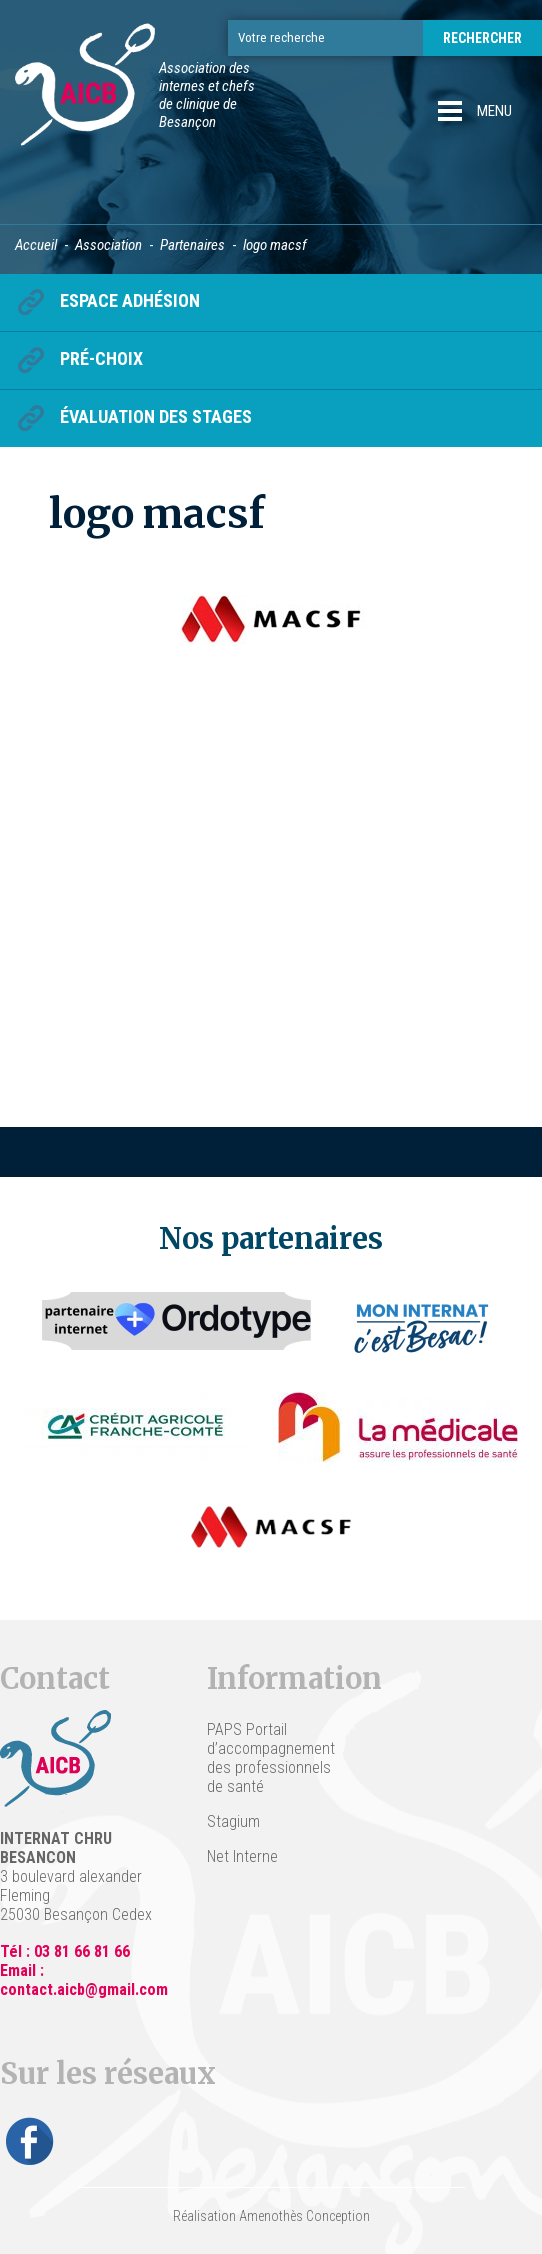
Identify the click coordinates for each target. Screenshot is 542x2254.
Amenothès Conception (304, 2216)
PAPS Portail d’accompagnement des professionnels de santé (270, 1758)
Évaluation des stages (156, 416)
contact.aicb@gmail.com (84, 1989)
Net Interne (242, 1856)
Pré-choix (101, 358)
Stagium (233, 1821)
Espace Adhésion (130, 300)
